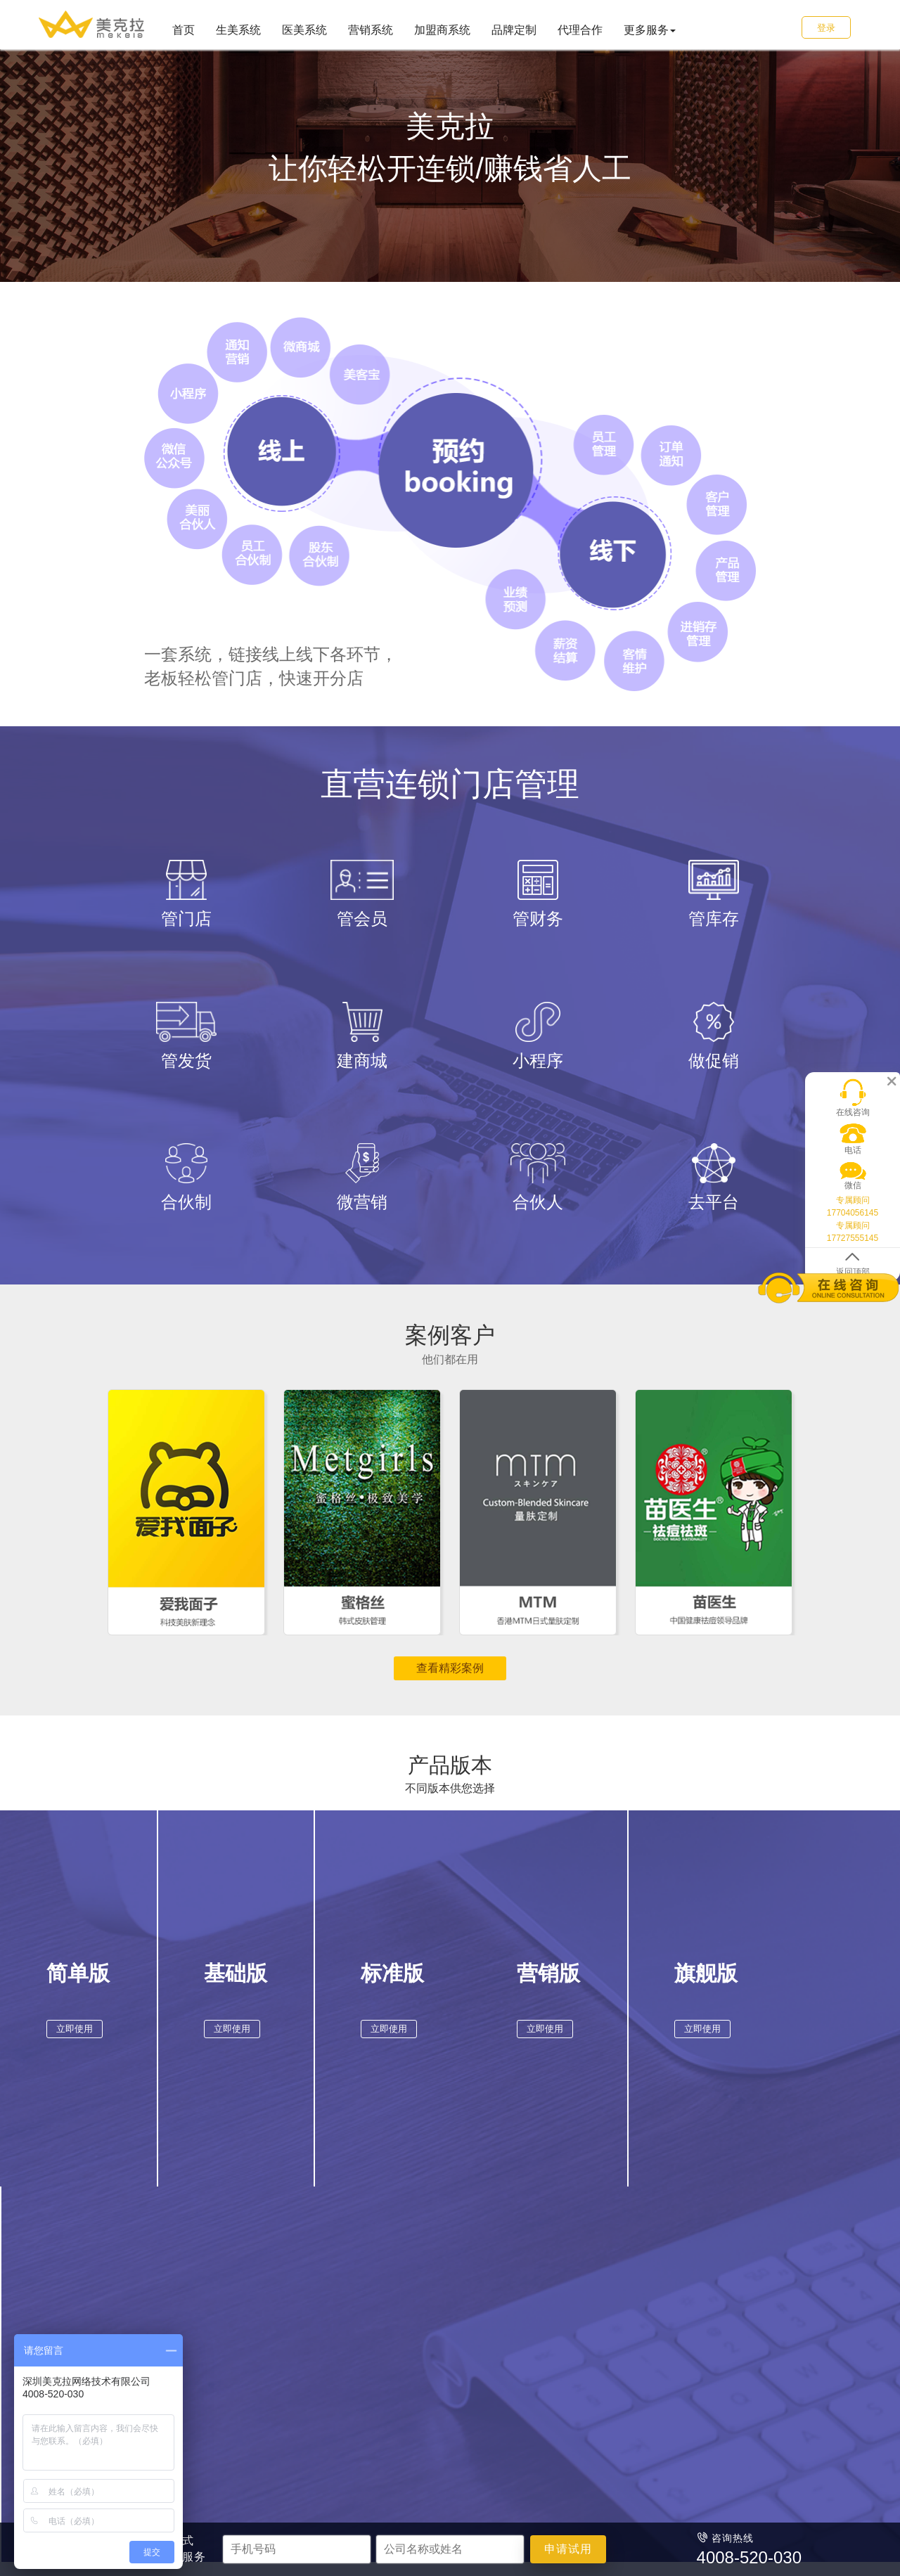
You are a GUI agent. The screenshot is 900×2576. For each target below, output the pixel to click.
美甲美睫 (206, 2343)
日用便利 (373, 2323)
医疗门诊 (289, 2323)
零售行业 (376, 2282)
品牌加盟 (457, 2304)
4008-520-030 (576, 2382)
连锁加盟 (457, 2323)
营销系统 (370, 30)
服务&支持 (558, 2282)
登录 (826, 27)
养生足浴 (206, 2382)
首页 (183, 30)
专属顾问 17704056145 (852, 1196)
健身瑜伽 (206, 2402)
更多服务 (650, 30)
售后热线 (552, 2363)
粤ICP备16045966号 (553, 2506)
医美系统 (304, 30)
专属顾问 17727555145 (852, 1222)
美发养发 (206, 2323)
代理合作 (580, 30)
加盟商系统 (442, 30)
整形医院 (289, 2304)
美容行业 (208, 2282)
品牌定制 (513, 30)
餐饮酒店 (373, 2343)
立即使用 (71, 2034)
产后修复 (206, 2363)
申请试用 (568, 2549)
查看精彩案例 (450, 1668)
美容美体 (206, 2304)
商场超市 (373, 2304)
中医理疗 (289, 2363)
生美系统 (238, 30)
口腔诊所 (289, 2343)
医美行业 (292, 2282)
